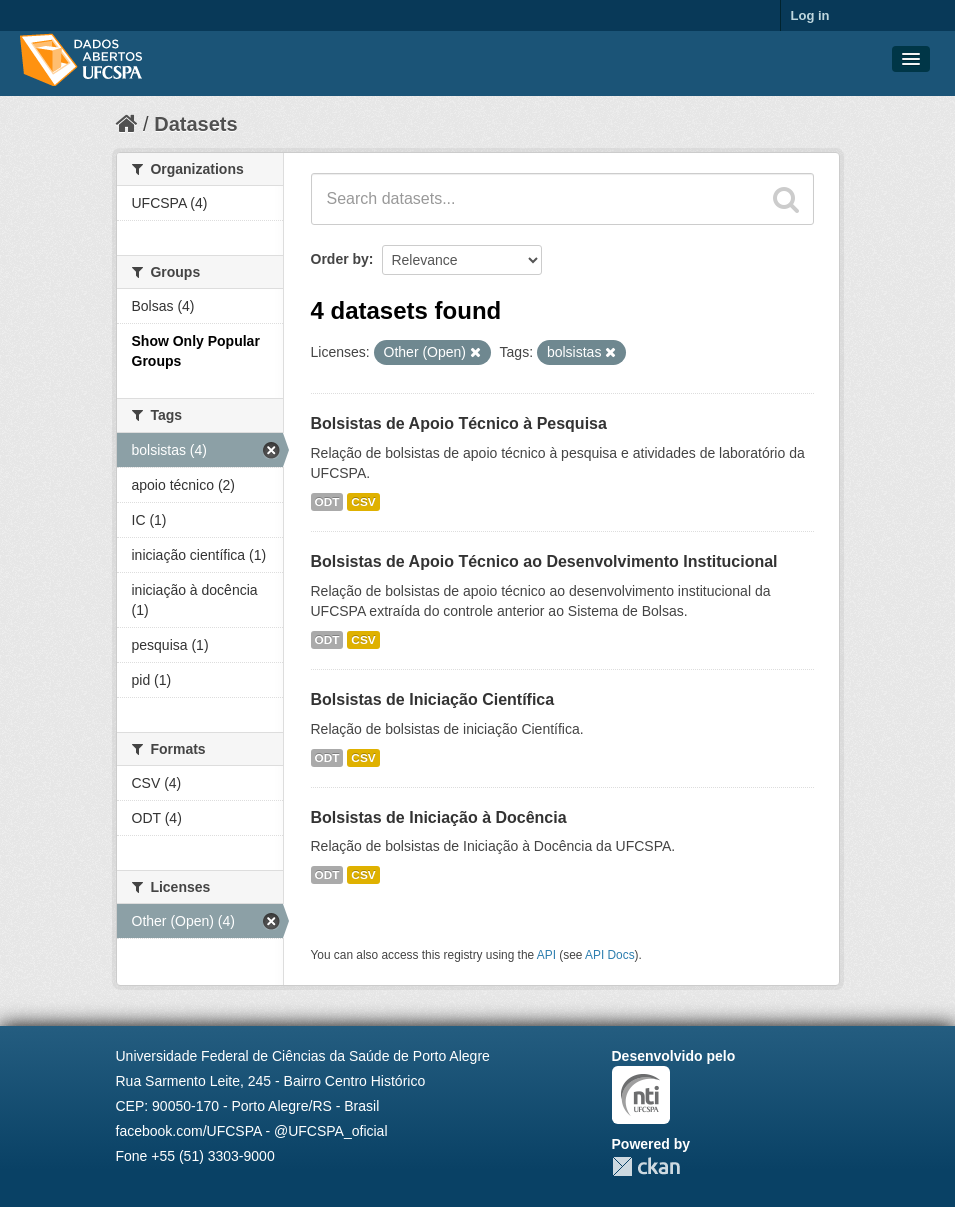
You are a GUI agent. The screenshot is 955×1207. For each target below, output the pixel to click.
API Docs (610, 955)
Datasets (195, 124)
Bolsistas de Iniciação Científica (433, 699)
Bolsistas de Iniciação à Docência (439, 817)
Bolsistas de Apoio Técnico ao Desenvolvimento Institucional (544, 561)
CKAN (646, 1166)
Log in (810, 15)
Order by (340, 259)
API (546, 955)
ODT (327, 502)
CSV (363, 502)
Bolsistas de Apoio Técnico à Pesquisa (459, 423)
